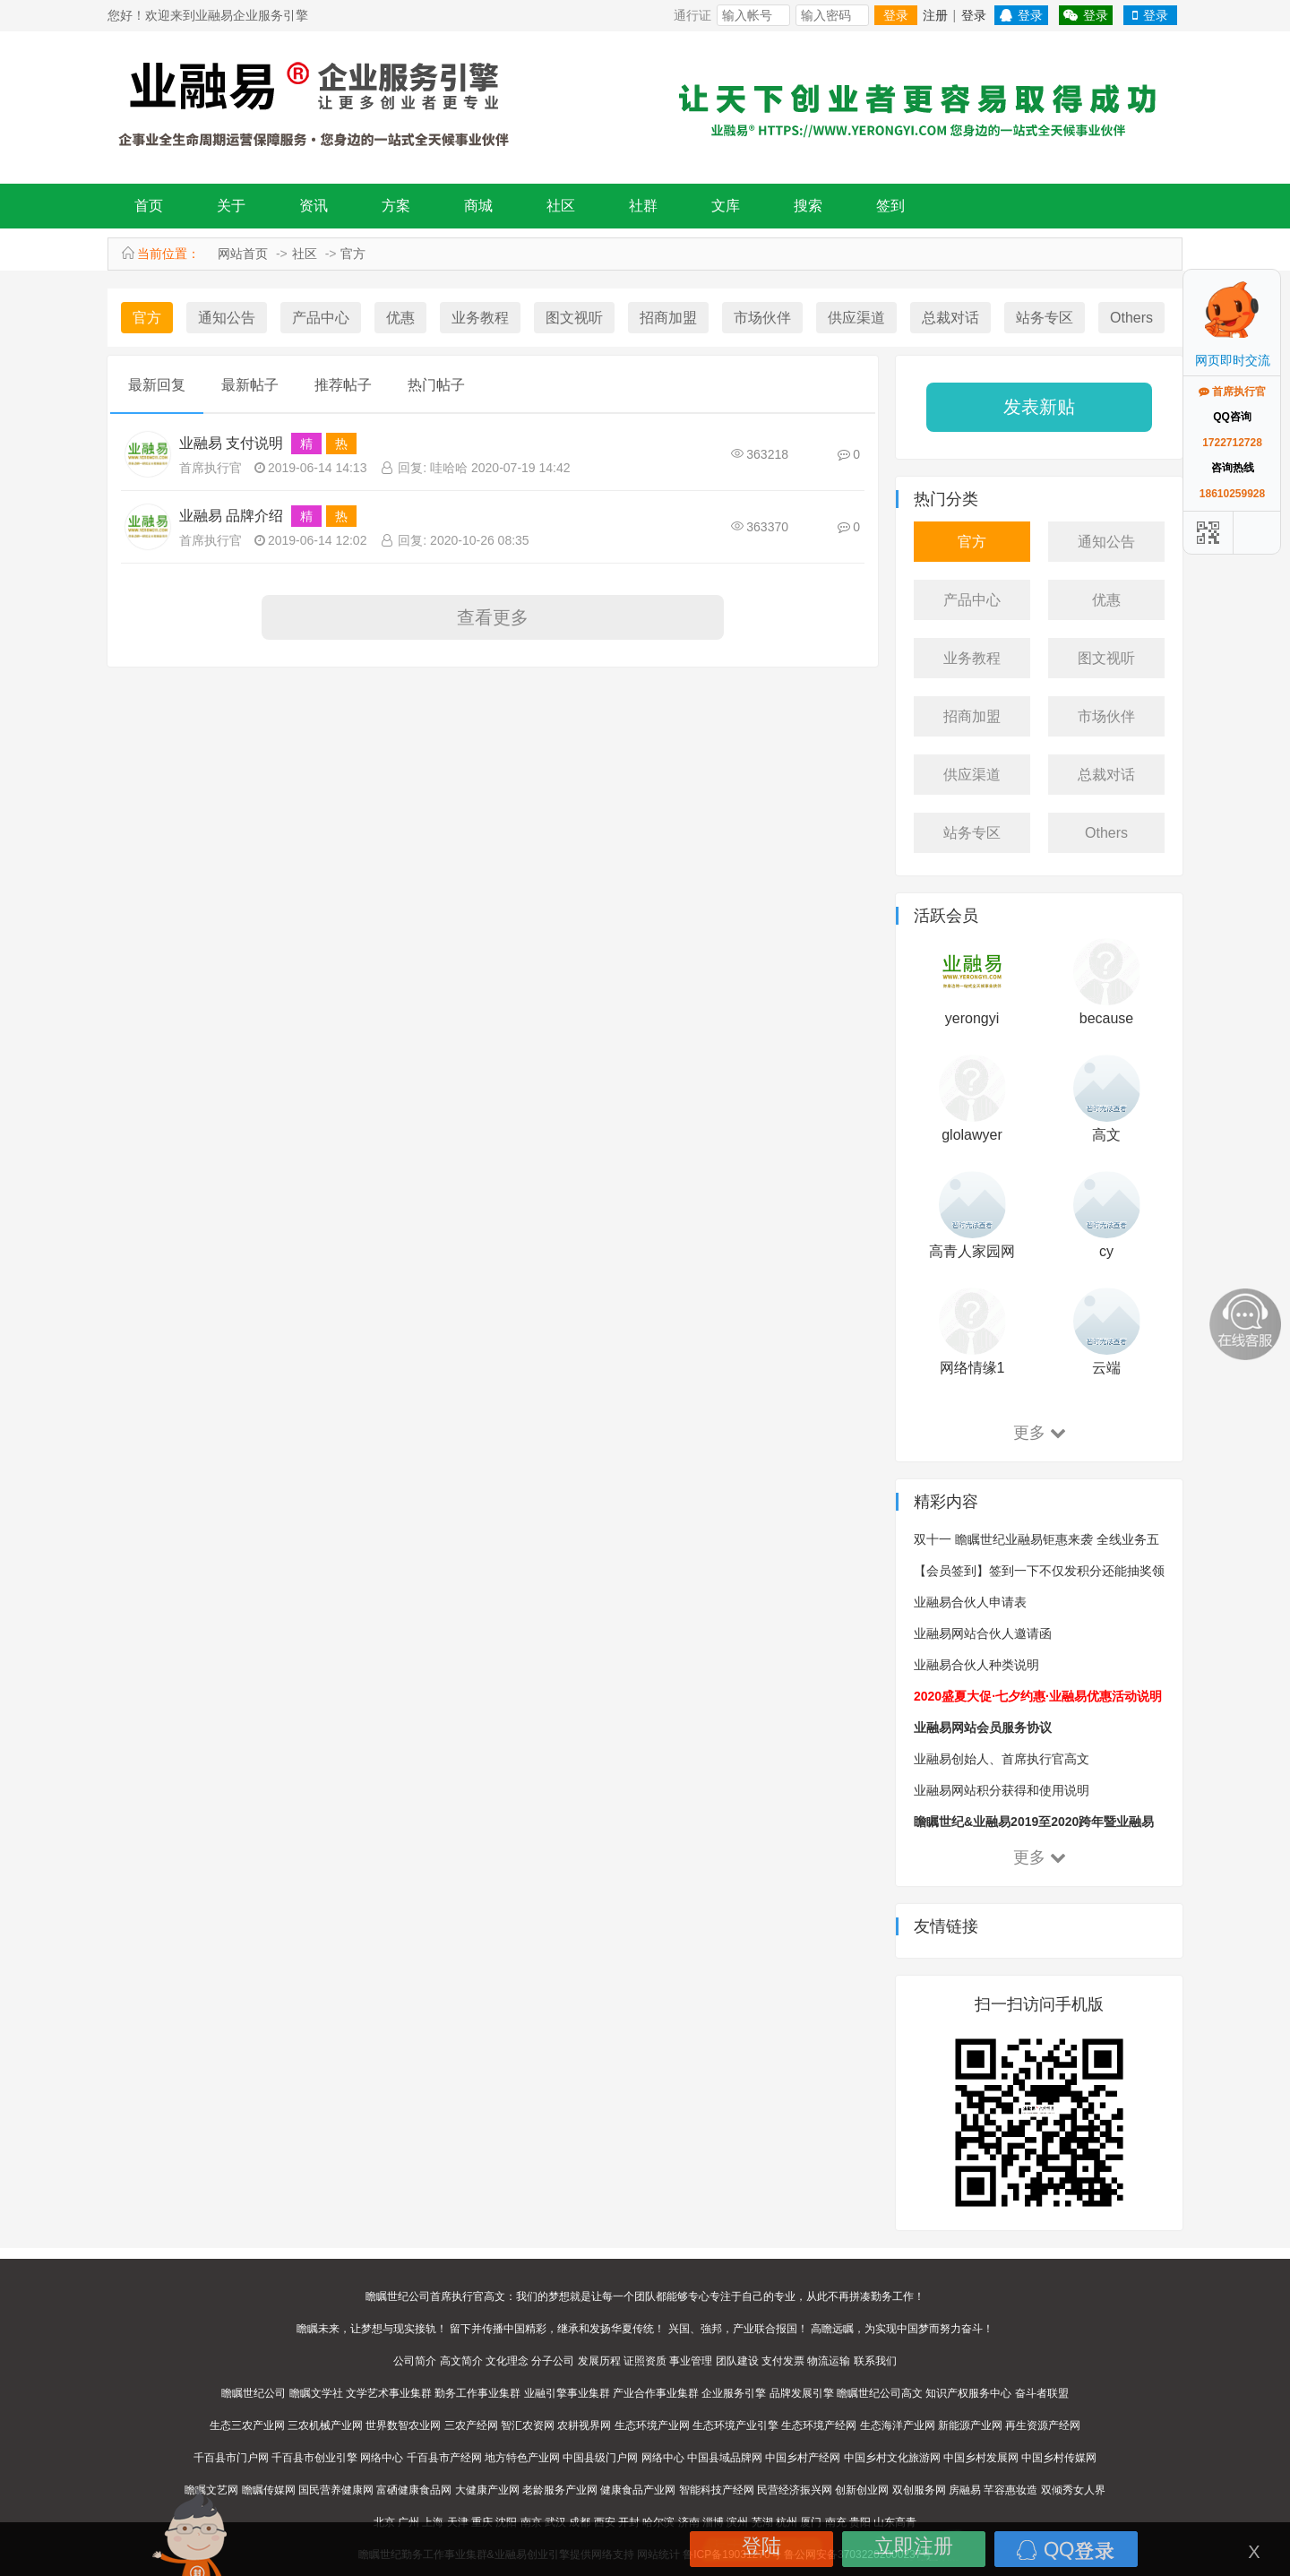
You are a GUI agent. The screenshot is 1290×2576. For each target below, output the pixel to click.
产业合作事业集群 (656, 2393)
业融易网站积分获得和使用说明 (1001, 1790)
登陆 (761, 2546)
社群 (643, 205)
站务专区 (1044, 317)
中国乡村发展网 (981, 2457)
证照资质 (645, 2361)
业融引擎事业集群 (567, 2393)
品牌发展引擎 (802, 2393)
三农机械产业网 (325, 2425)
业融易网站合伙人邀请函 (983, 1633)
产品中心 (320, 317)
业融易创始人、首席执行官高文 (1001, 1759)
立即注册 (913, 2546)
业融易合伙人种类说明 (976, 1665)
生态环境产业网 (652, 2425)
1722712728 (1232, 442)
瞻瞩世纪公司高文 (880, 2393)
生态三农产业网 (247, 2425)
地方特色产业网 (522, 2457)
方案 (396, 205)
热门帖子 (436, 384)
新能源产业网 (970, 2425)
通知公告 (226, 317)
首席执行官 (210, 468)
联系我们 (875, 2361)
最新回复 (156, 384)
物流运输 (828, 2361)
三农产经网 (471, 2425)
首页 (148, 205)
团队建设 (737, 2361)
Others (1131, 317)
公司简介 (414, 2361)
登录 (895, 15)
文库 (725, 205)
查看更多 (493, 617)
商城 (478, 205)
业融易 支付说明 (231, 443)
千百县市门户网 (231, 2457)
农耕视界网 (584, 2425)
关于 (231, 205)
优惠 (400, 317)
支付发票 (782, 2361)
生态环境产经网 (818, 2425)
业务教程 (480, 317)
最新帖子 (250, 384)
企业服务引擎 (733, 2393)
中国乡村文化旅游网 (892, 2457)
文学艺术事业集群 (389, 2393)
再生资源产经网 (1042, 2425)
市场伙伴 (762, 317)
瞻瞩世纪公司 (253, 2393)
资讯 (313, 205)
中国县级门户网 (600, 2457)
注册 (935, 15)
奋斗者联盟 (1042, 2393)
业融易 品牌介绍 (231, 515)
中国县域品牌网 (724, 2457)
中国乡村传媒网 (1058, 2457)
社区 (560, 205)
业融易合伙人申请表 (970, 1602)
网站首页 (243, 253)
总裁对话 (950, 317)
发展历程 (599, 2361)
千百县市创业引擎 (314, 2457)
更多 (1039, 1433)
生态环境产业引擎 (735, 2425)
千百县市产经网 (444, 2457)
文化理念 (507, 2361)
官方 (353, 253)
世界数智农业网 (403, 2425)
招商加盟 (668, 317)
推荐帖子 (343, 384)
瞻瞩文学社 (316, 2393)
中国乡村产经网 (802, 2457)
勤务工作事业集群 (477, 2393)
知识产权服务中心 (968, 2393)
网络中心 (381, 2457)
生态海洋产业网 (897, 2425)
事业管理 (690, 2361)
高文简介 (461, 2361)
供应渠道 (856, 317)
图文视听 (574, 317)
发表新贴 (1039, 407)
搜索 (808, 205)
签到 (890, 205)
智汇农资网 (528, 2425)
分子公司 (552, 2361)
